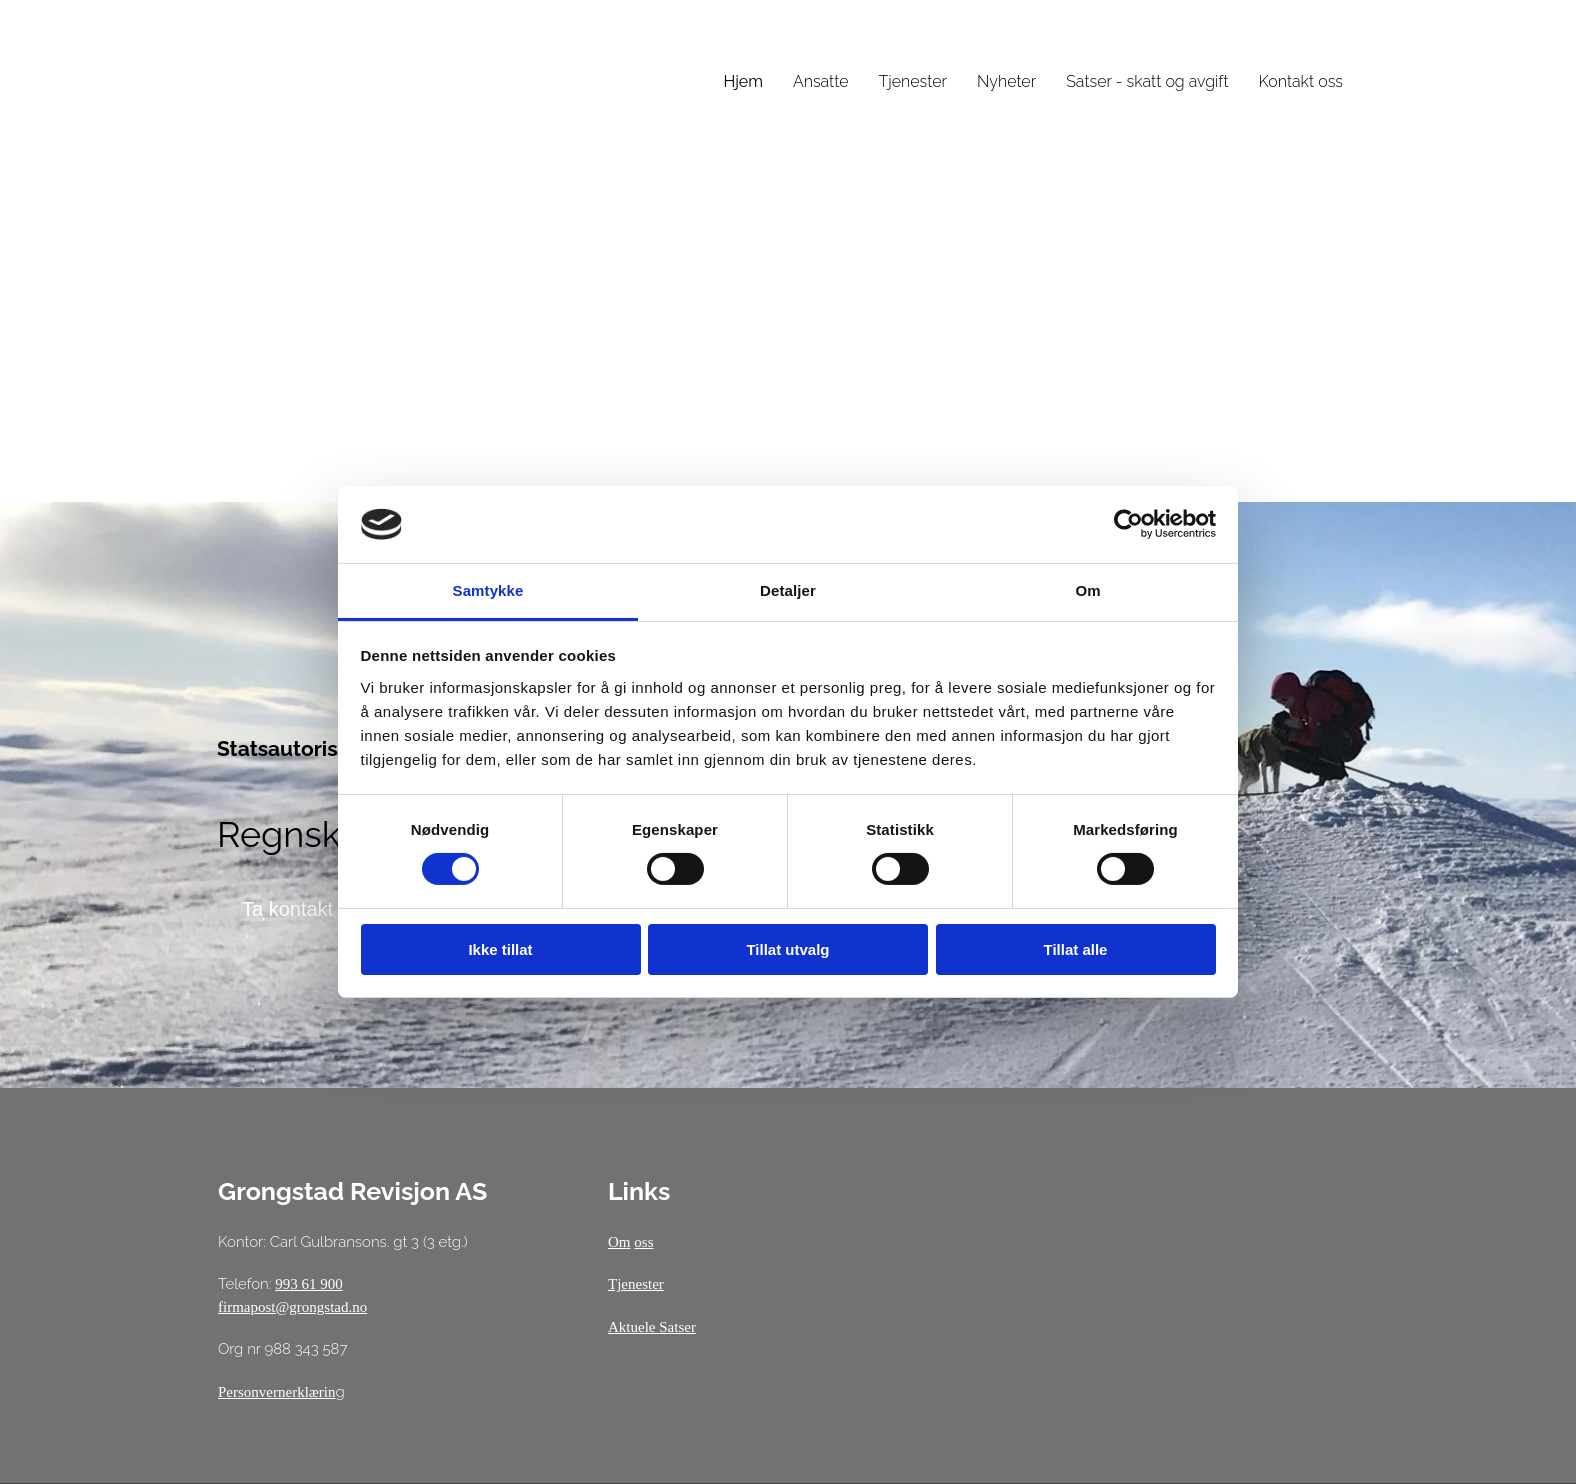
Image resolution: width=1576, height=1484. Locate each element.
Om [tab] (1087, 590)
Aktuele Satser (652, 1327)
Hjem (743, 81)
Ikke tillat (500, 949)
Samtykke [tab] (488, 590)
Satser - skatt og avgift (1147, 81)
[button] (287, 909)
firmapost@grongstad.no (292, 1307)
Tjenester (913, 81)
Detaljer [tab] (788, 590)
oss (643, 1242)
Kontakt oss (1301, 81)
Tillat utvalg (787, 949)
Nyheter (1006, 81)
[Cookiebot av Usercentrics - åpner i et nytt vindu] (1128, 524)
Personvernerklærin (276, 1392)
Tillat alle (1076, 949)
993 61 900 (309, 1284)
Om (619, 1242)
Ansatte (821, 81)
